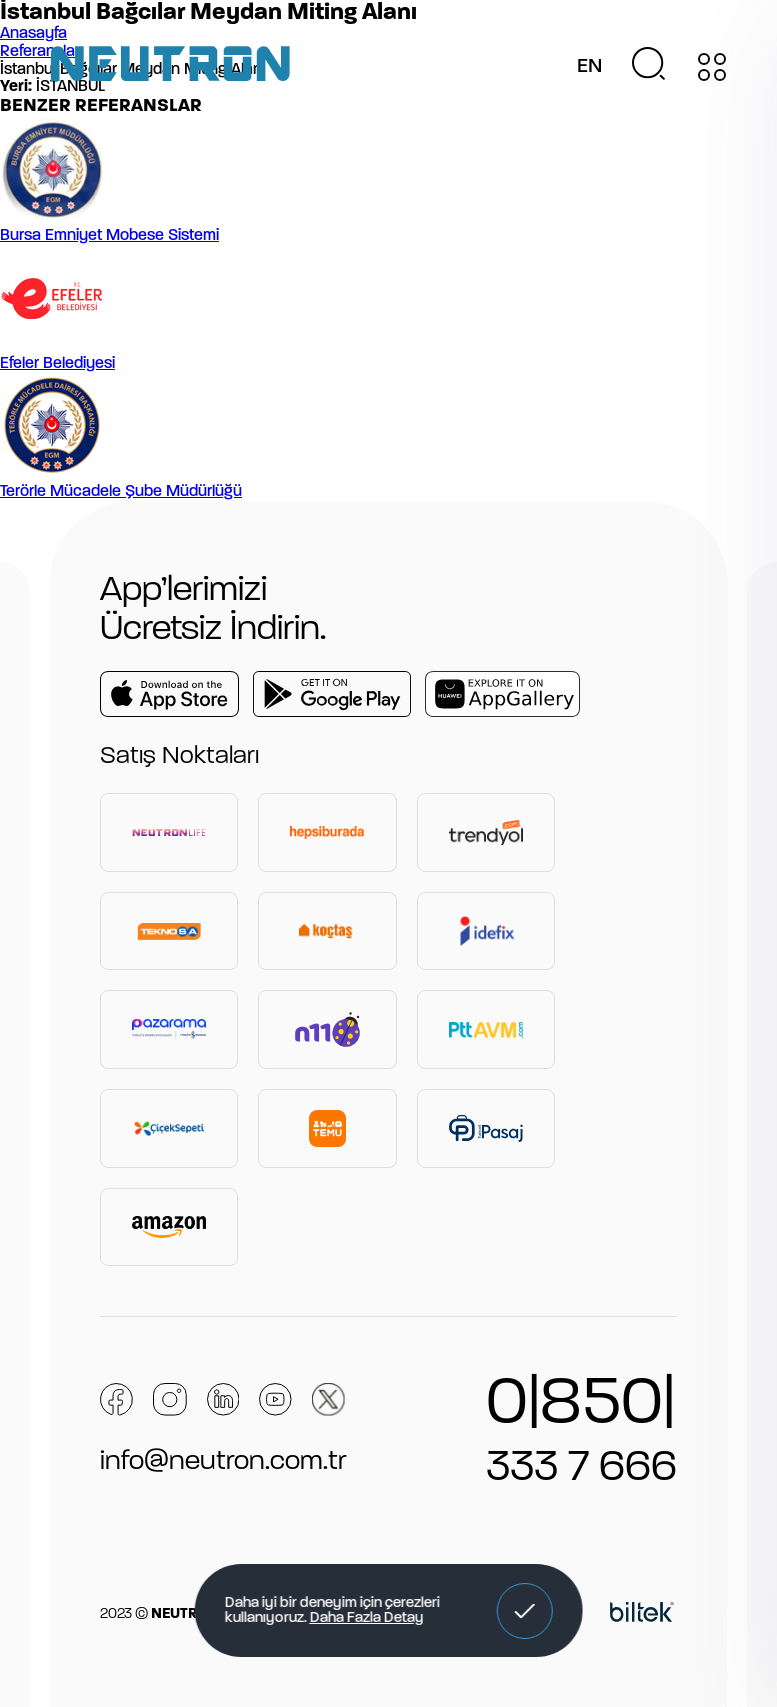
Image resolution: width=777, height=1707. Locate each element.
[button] (525, 1611)
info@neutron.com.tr (223, 1462)
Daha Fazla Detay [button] (366, 1618)
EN (589, 67)
